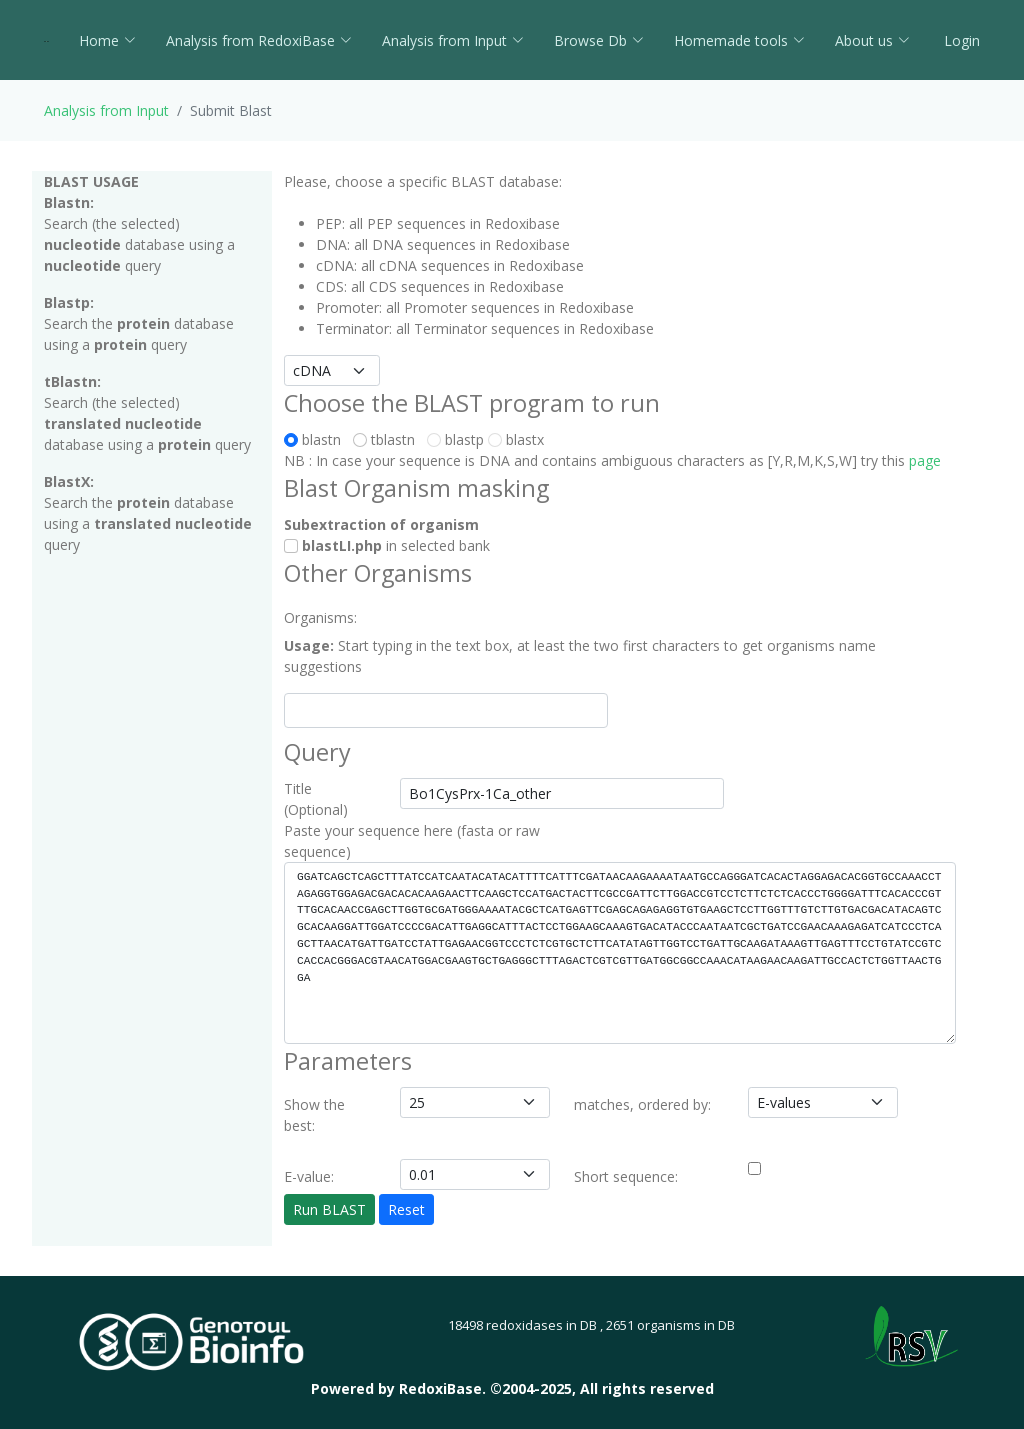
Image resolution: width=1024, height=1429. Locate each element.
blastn (316, 439)
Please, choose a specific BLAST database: (423, 181)
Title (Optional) (316, 799)
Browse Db (599, 40)
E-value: (309, 1176)
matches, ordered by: (642, 1104)
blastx (516, 439)
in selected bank (387, 545)
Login (960, 40)
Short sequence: (626, 1176)
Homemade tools (739, 40)
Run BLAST (329, 1209)
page (925, 460)
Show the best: (314, 1115)
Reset (406, 1209)
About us (872, 40)
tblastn (388, 439)
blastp (455, 439)
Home (107, 40)
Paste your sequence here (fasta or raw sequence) (412, 841)
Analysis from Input (453, 40)
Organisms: (320, 617)
